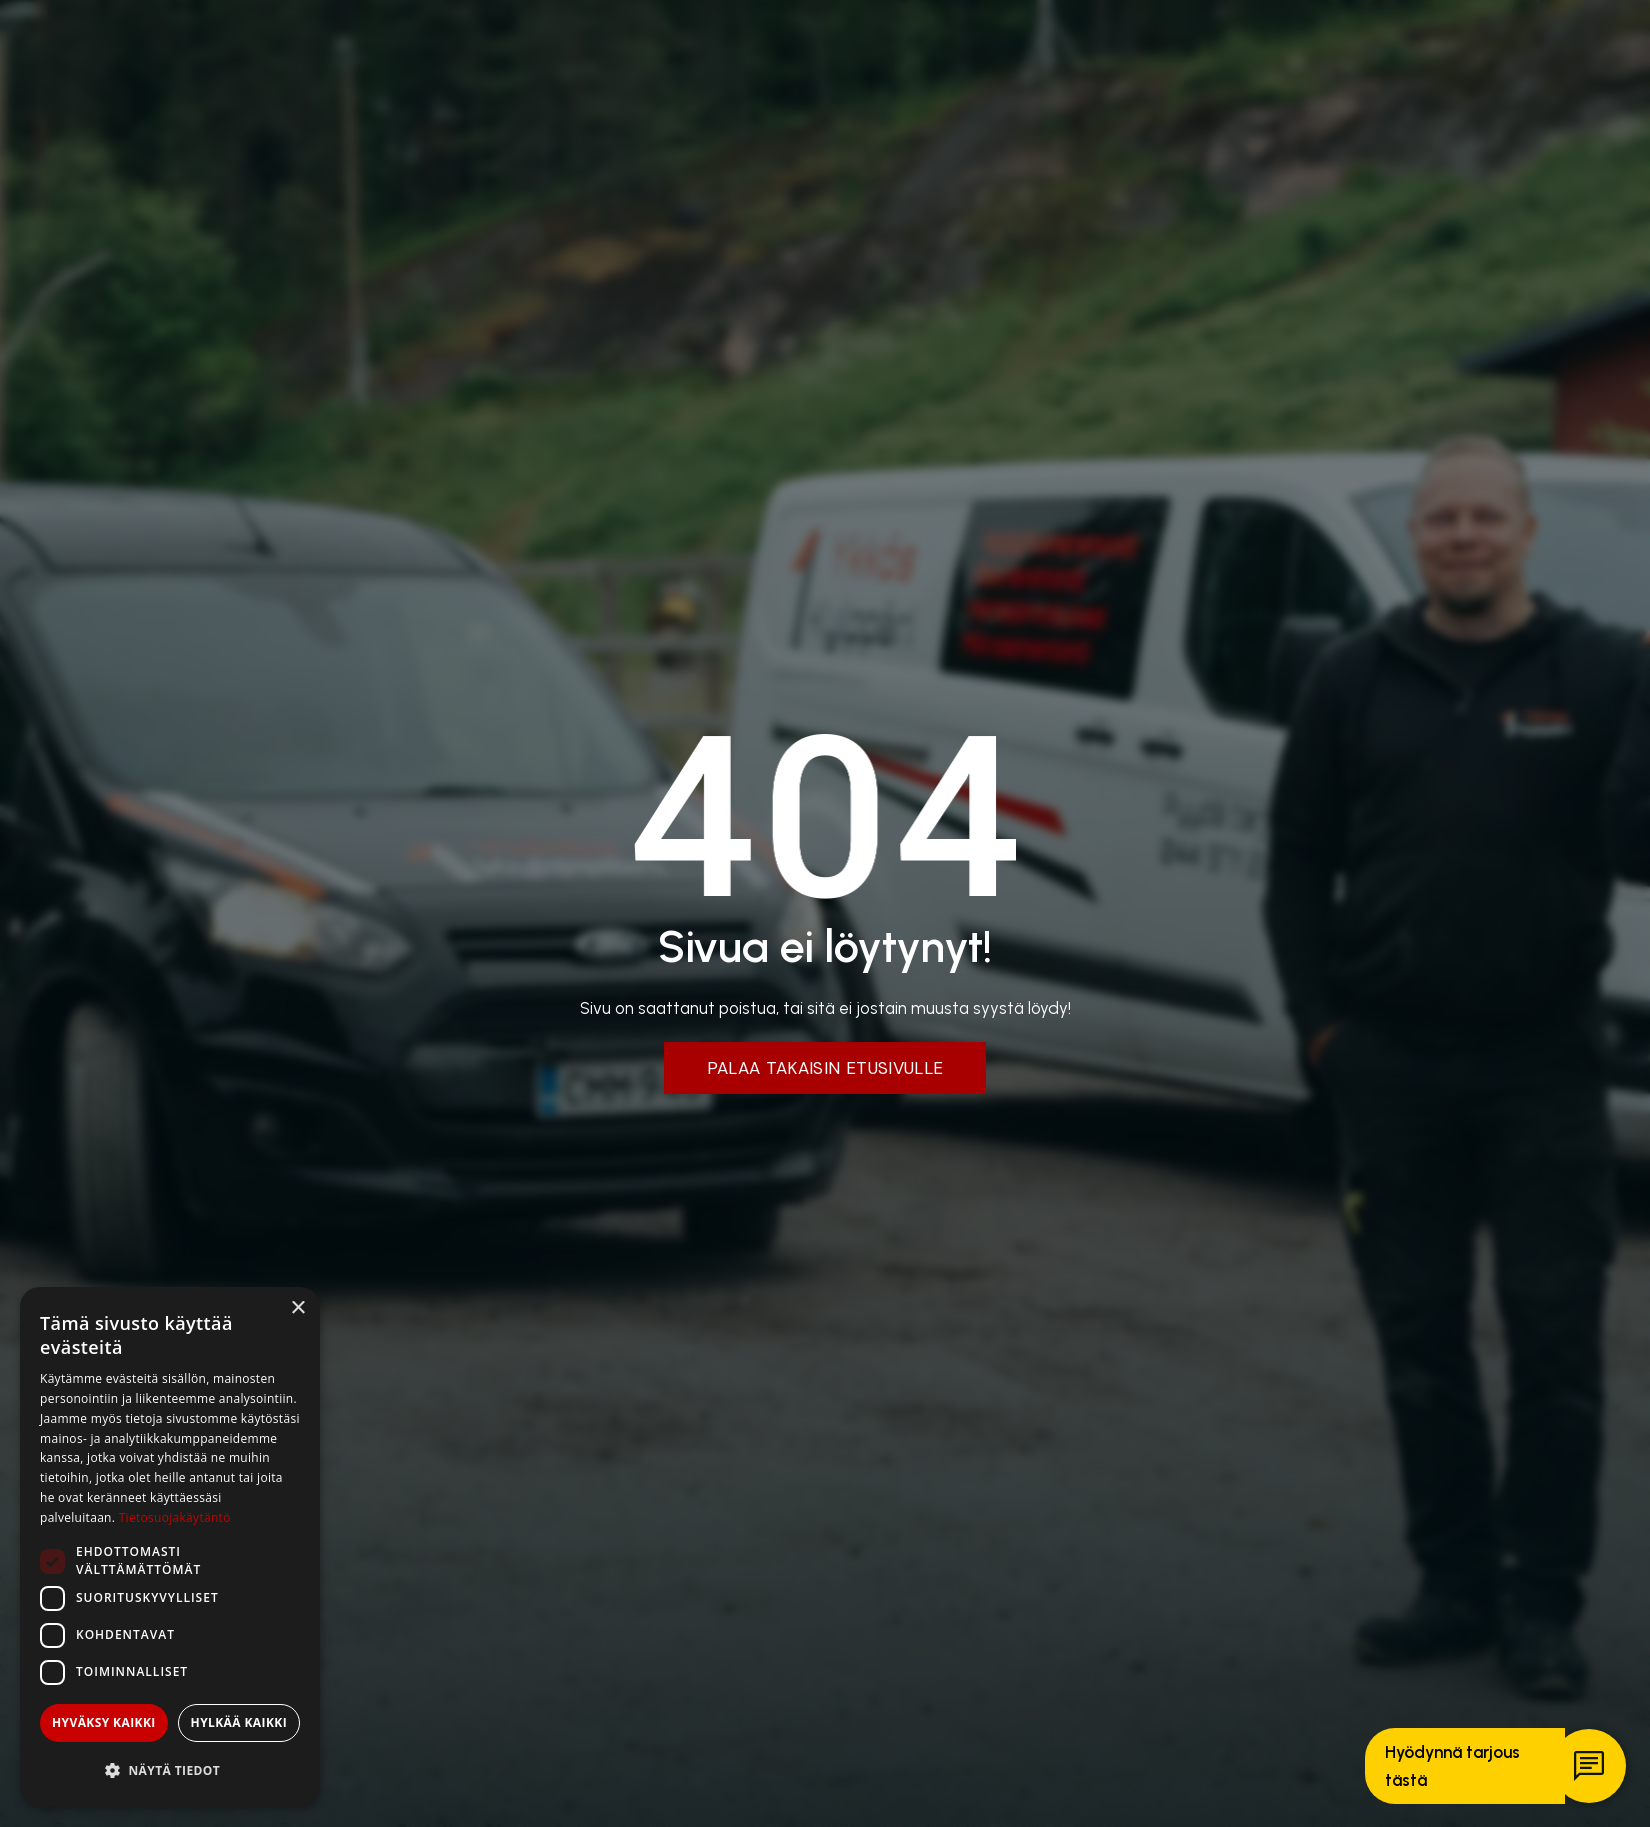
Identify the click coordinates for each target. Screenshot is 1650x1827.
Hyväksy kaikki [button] (104, 1722)
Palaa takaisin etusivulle (825, 1068)
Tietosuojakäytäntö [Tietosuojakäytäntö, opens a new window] (175, 1517)
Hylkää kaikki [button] (239, 1722)
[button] (170, 1771)
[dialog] (170, 1547)
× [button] (297, 1308)
